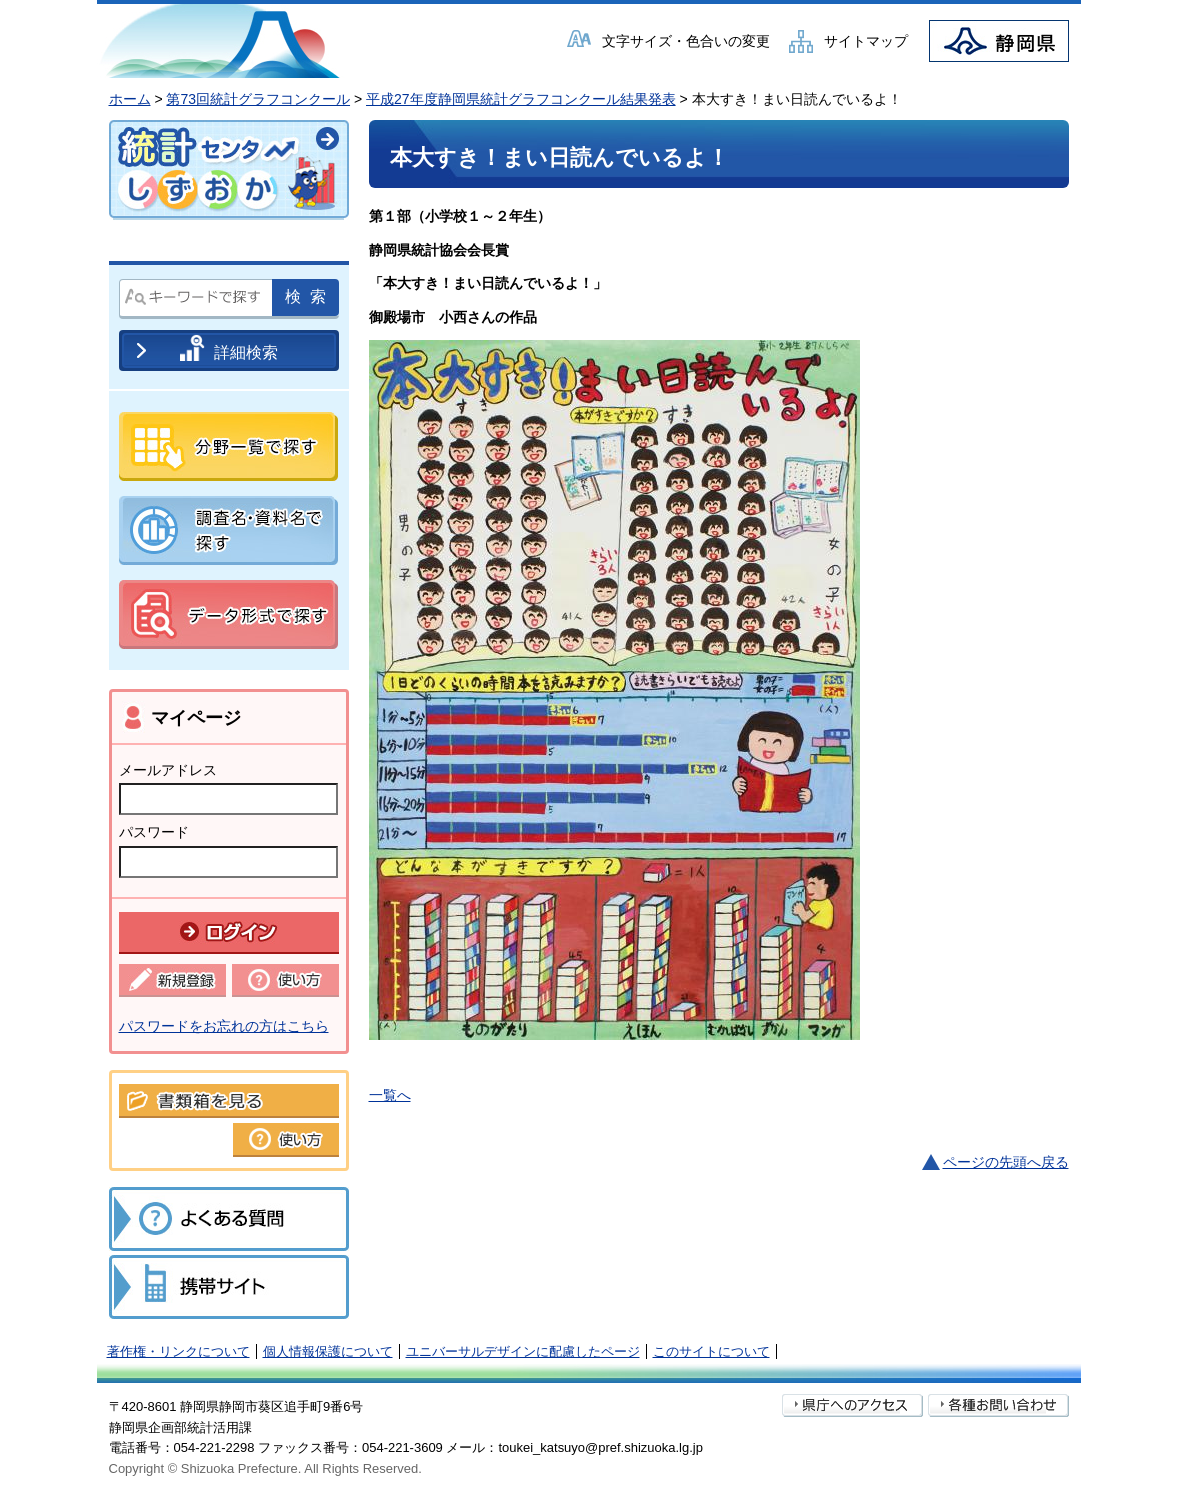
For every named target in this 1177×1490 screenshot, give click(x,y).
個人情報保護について (328, 1351)
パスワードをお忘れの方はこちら (224, 1026)
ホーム (130, 99)
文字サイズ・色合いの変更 (686, 41)
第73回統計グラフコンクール (258, 99)
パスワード (154, 832)
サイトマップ (866, 41)
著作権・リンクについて (178, 1351)
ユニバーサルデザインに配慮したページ (523, 1351)
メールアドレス (168, 770)
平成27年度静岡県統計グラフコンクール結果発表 (521, 99)
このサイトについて (711, 1351)
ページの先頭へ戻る (1006, 1162)
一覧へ (390, 1095)
